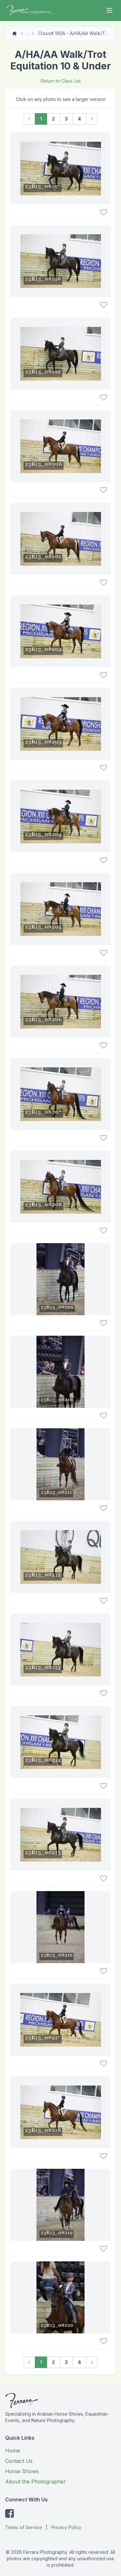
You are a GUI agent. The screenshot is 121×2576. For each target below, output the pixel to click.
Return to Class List (61, 81)
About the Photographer (35, 2481)
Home (12, 2450)
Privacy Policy (66, 2527)
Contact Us (19, 2461)
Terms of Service (23, 2527)
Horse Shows (22, 2471)
